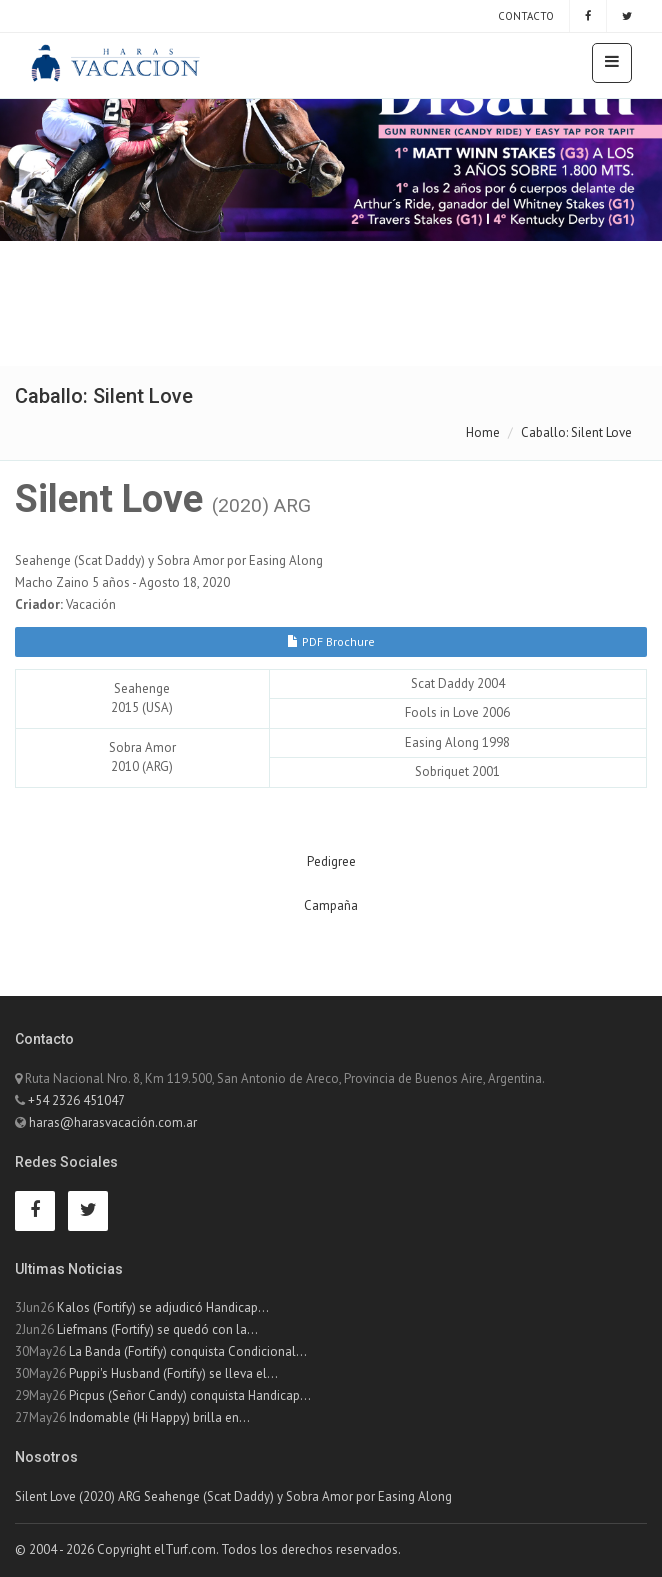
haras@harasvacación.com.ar (113, 1122)
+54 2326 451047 (76, 1100)
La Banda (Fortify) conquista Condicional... (188, 1351)
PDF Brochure (331, 641)
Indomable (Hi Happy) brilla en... (159, 1417)
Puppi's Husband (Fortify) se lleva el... (173, 1373)
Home (483, 432)
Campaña (331, 905)
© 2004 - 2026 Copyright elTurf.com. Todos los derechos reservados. (208, 1549)
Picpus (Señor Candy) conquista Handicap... (190, 1395)
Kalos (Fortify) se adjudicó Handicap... (163, 1307)
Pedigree (331, 861)
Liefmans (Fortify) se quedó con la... (157, 1329)
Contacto (524, 16)
